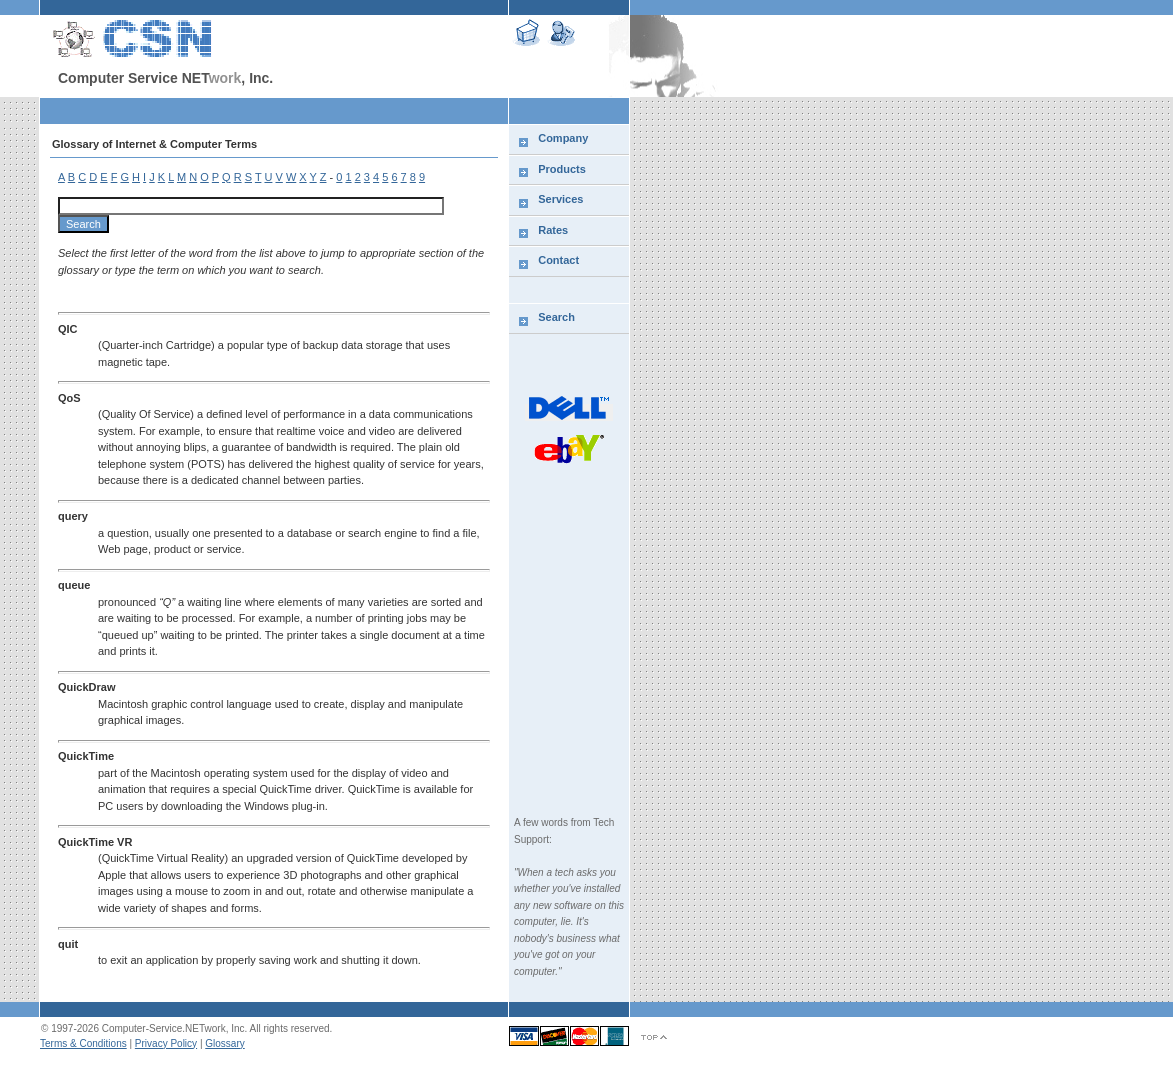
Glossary (224, 1043)
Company (563, 138)
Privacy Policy (166, 1043)
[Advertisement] (1065, 425)
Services (560, 199)
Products (562, 169)
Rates (553, 230)
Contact (558, 260)
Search (556, 317)
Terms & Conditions (83, 1043)
